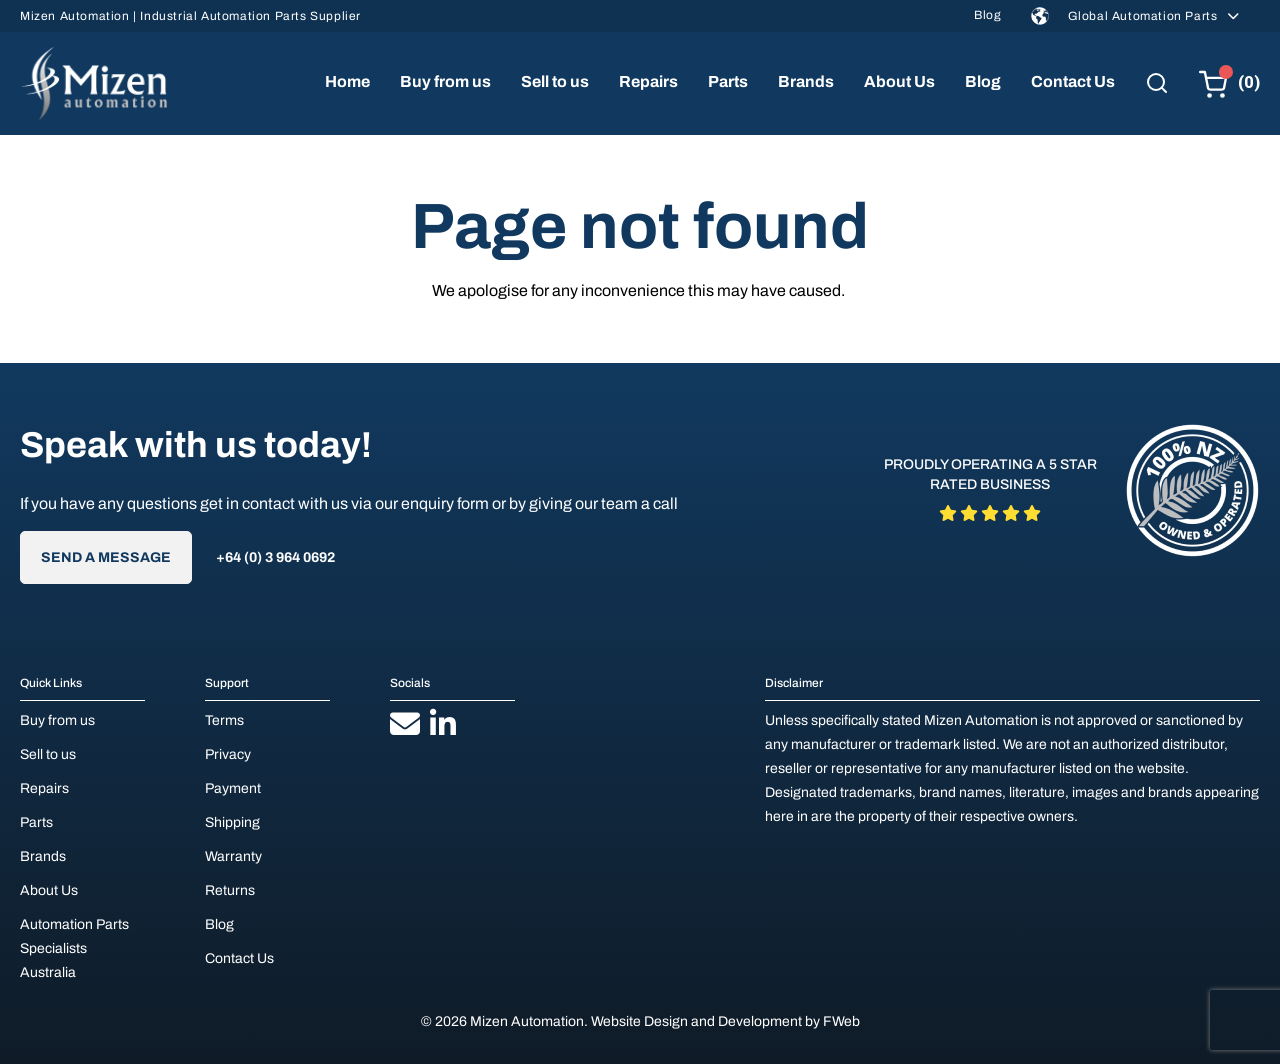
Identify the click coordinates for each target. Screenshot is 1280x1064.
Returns (230, 890)
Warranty (233, 856)
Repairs (648, 81)
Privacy (228, 754)
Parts (728, 81)
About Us (899, 81)
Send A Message (106, 557)
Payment (233, 788)
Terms (224, 720)
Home (347, 81)
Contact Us (1073, 81)
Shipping (232, 822)
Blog (987, 15)
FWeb (841, 1021)
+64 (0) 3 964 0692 (275, 557)
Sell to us (555, 81)
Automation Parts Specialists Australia (74, 948)
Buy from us (445, 81)
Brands (806, 81)
